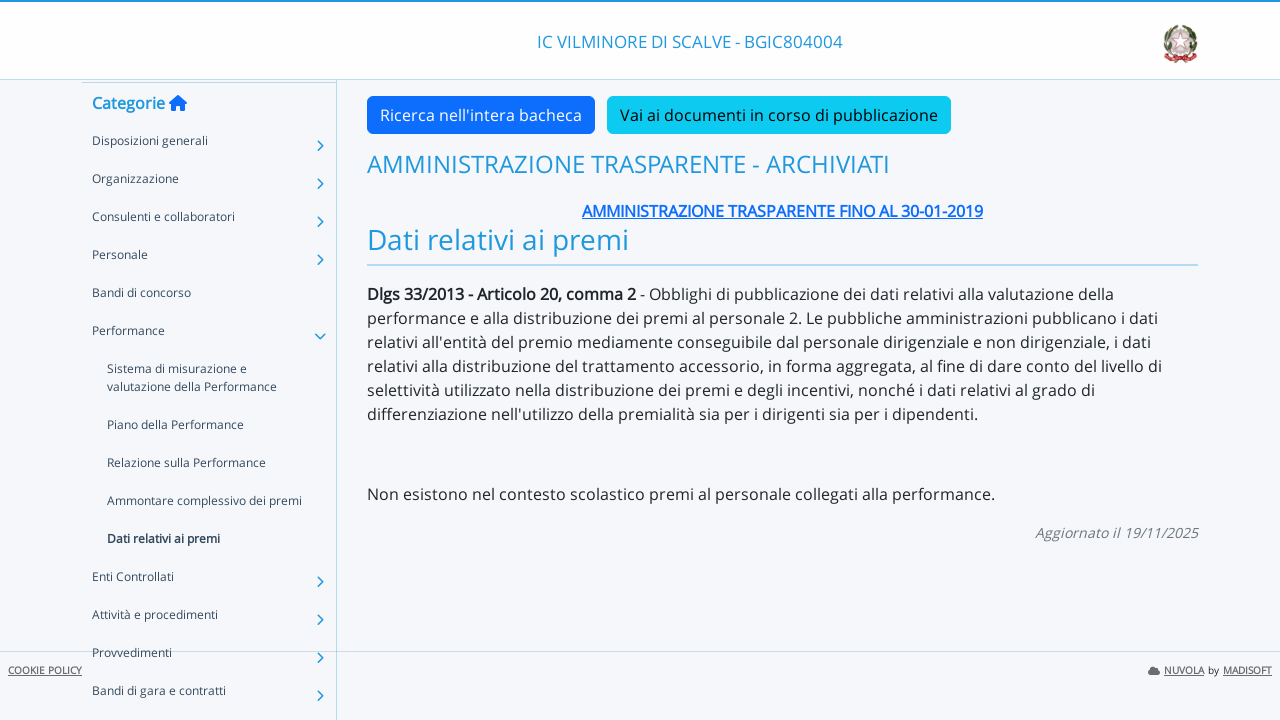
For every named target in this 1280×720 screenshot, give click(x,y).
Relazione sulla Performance (186, 500)
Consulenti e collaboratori (163, 254)
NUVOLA (1176, 670)
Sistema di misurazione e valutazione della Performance (192, 415)
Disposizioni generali (150, 178)
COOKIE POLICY (45, 670)
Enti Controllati (133, 614)
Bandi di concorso (141, 330)
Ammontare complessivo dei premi (204, 538)
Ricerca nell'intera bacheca (481, 115)
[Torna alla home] (178, 141)
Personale (120, 292)
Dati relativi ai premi (163, 576)
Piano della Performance (175, 462)
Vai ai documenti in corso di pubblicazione (779, 115)
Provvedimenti (132, 690)
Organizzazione (135, 216)
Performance (128, 368)
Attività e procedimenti (155, 652)
